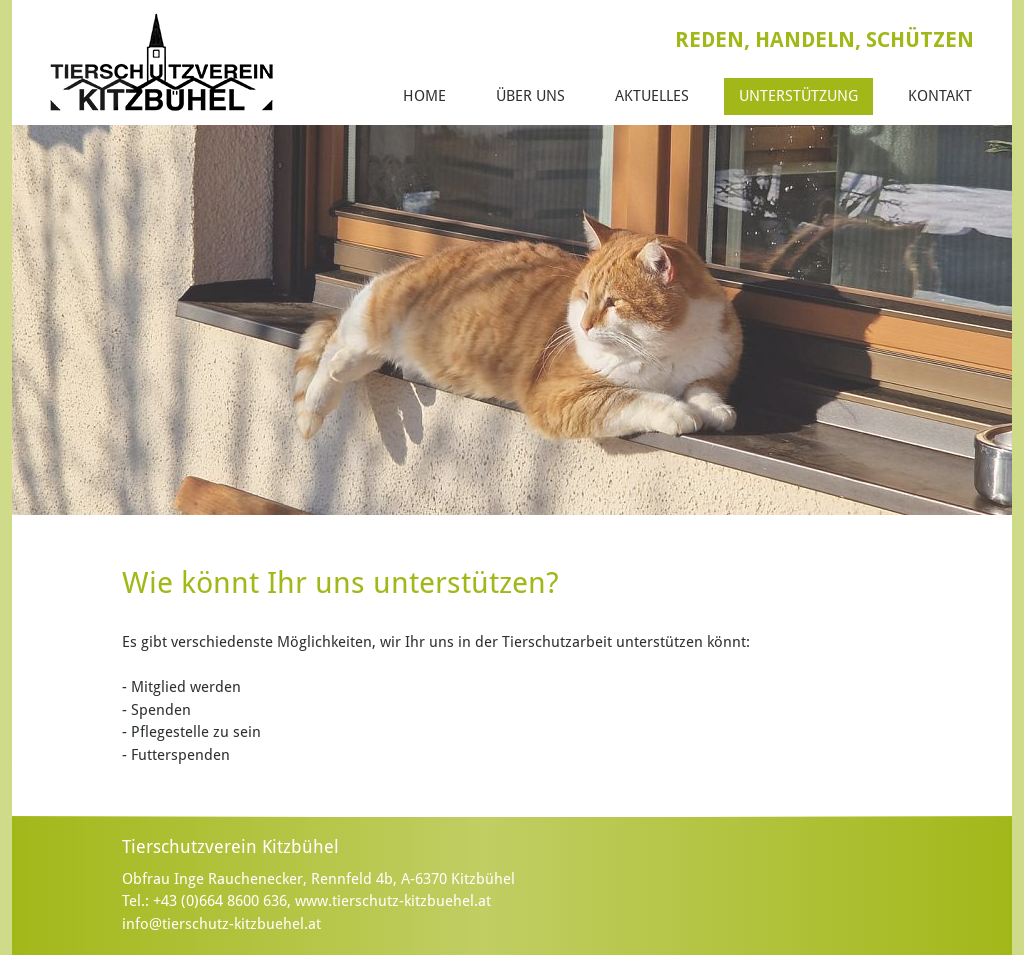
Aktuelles (652, 96)
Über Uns (530, 96)
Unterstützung (798, 96)
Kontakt (940, 96)
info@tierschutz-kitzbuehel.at (221, 924)
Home (424, 96)
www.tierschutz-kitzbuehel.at (393, 901)
